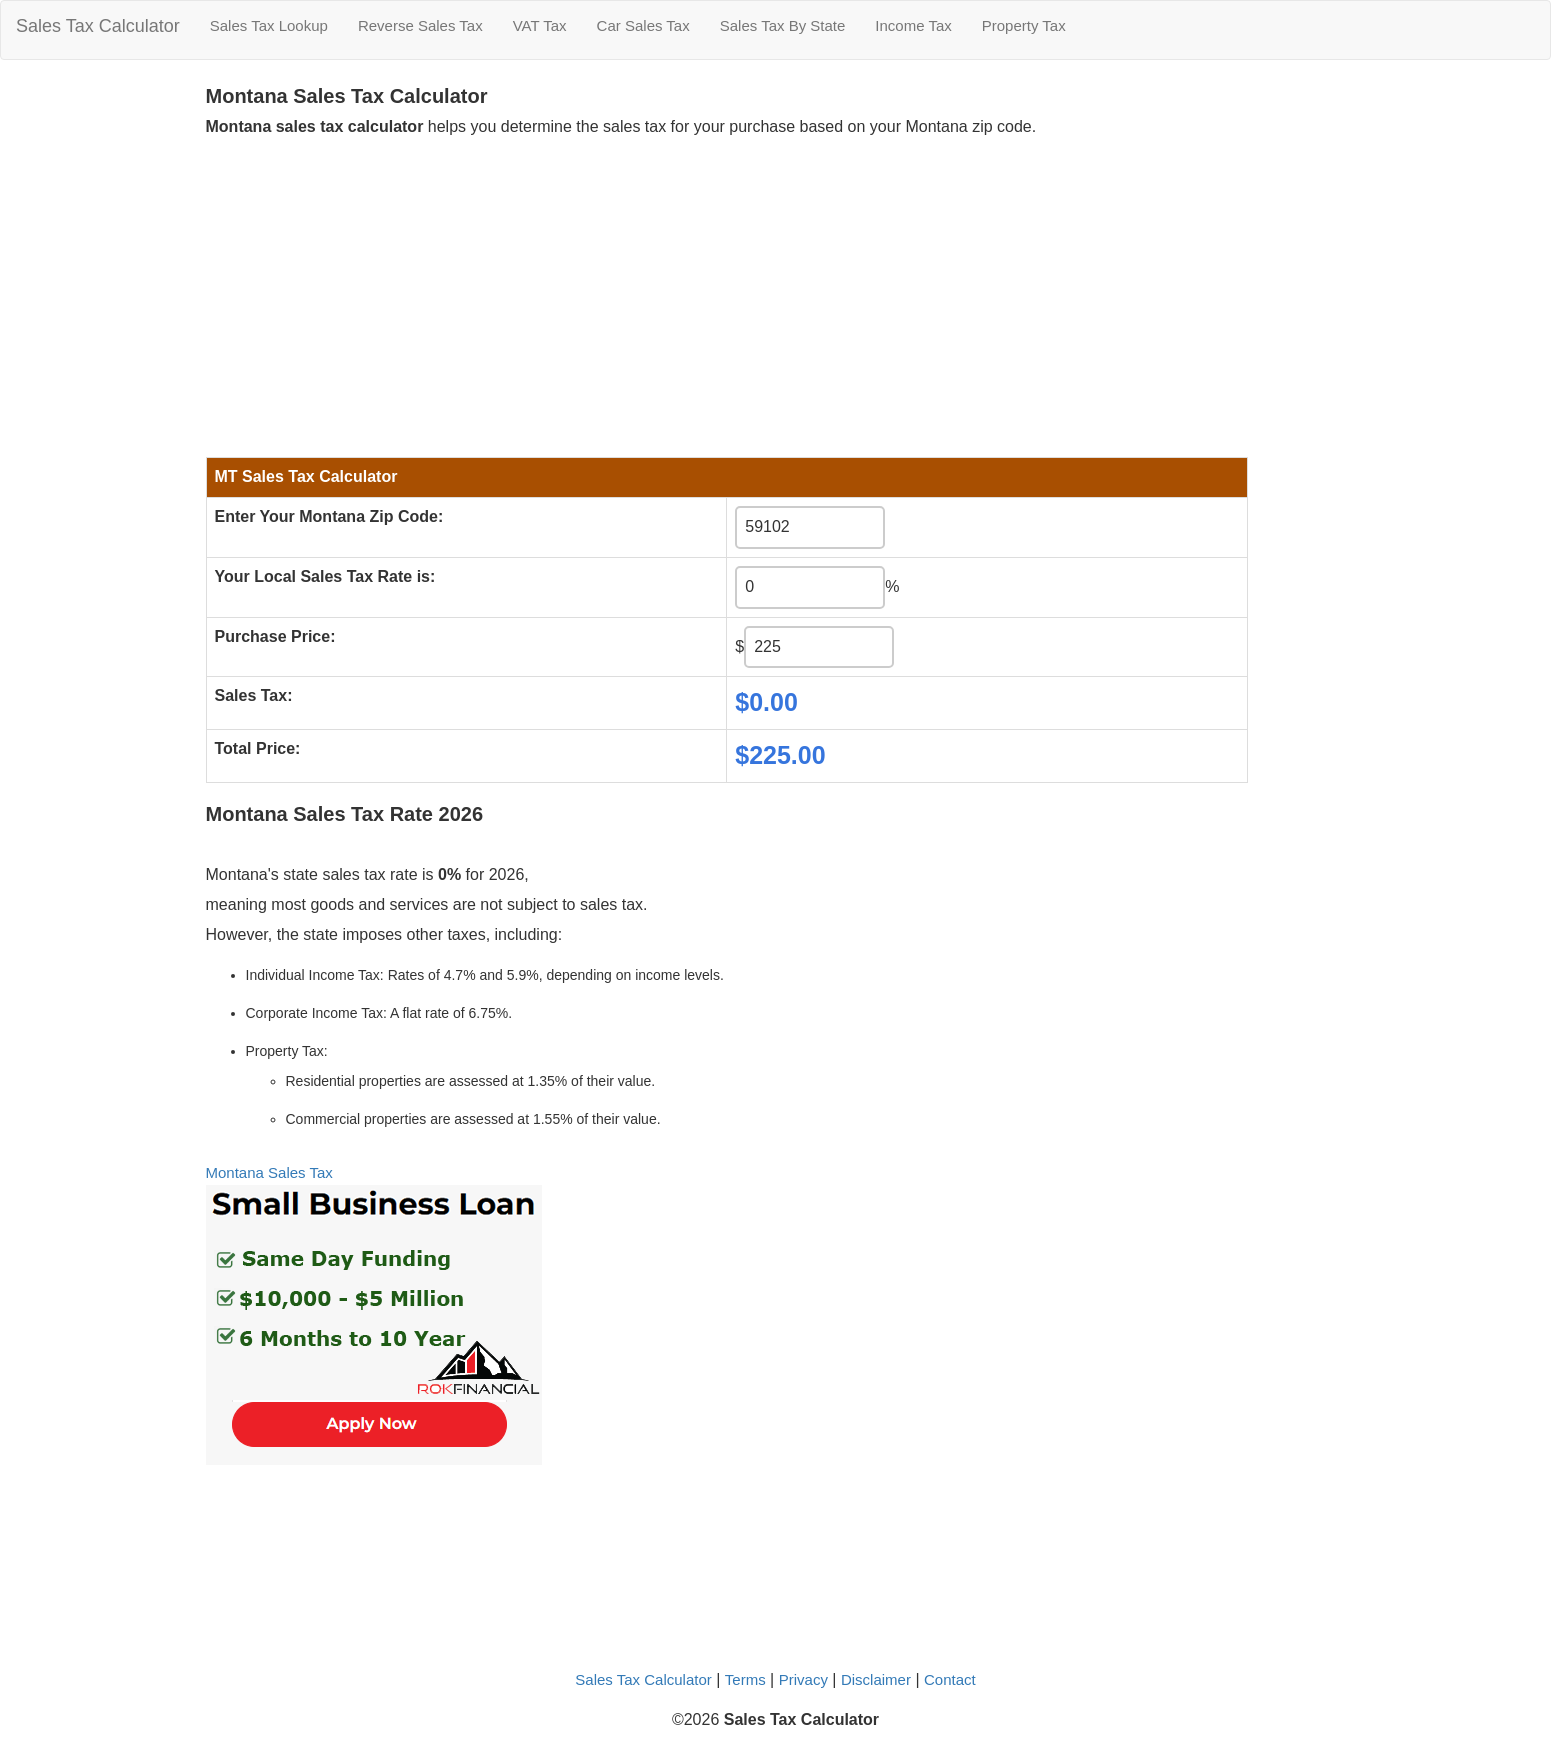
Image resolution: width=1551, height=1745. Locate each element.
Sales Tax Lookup (269, 25)
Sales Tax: (254, 695)
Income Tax (913, 25)
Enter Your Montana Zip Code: (329, 516)
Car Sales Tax (643, 25)
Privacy (803, 1679)
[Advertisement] (727, 292)
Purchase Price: (275, 636)
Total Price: (258, 748)
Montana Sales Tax (269, 1172)
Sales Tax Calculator (98, 26)
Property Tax (1024, 25)
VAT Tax (540, 25)
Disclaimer (876, 1679)
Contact (950, 1679)
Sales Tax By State (783, 25)
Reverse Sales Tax (420, 25)
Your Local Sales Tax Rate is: (325, 576)
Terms (745, 1679)
